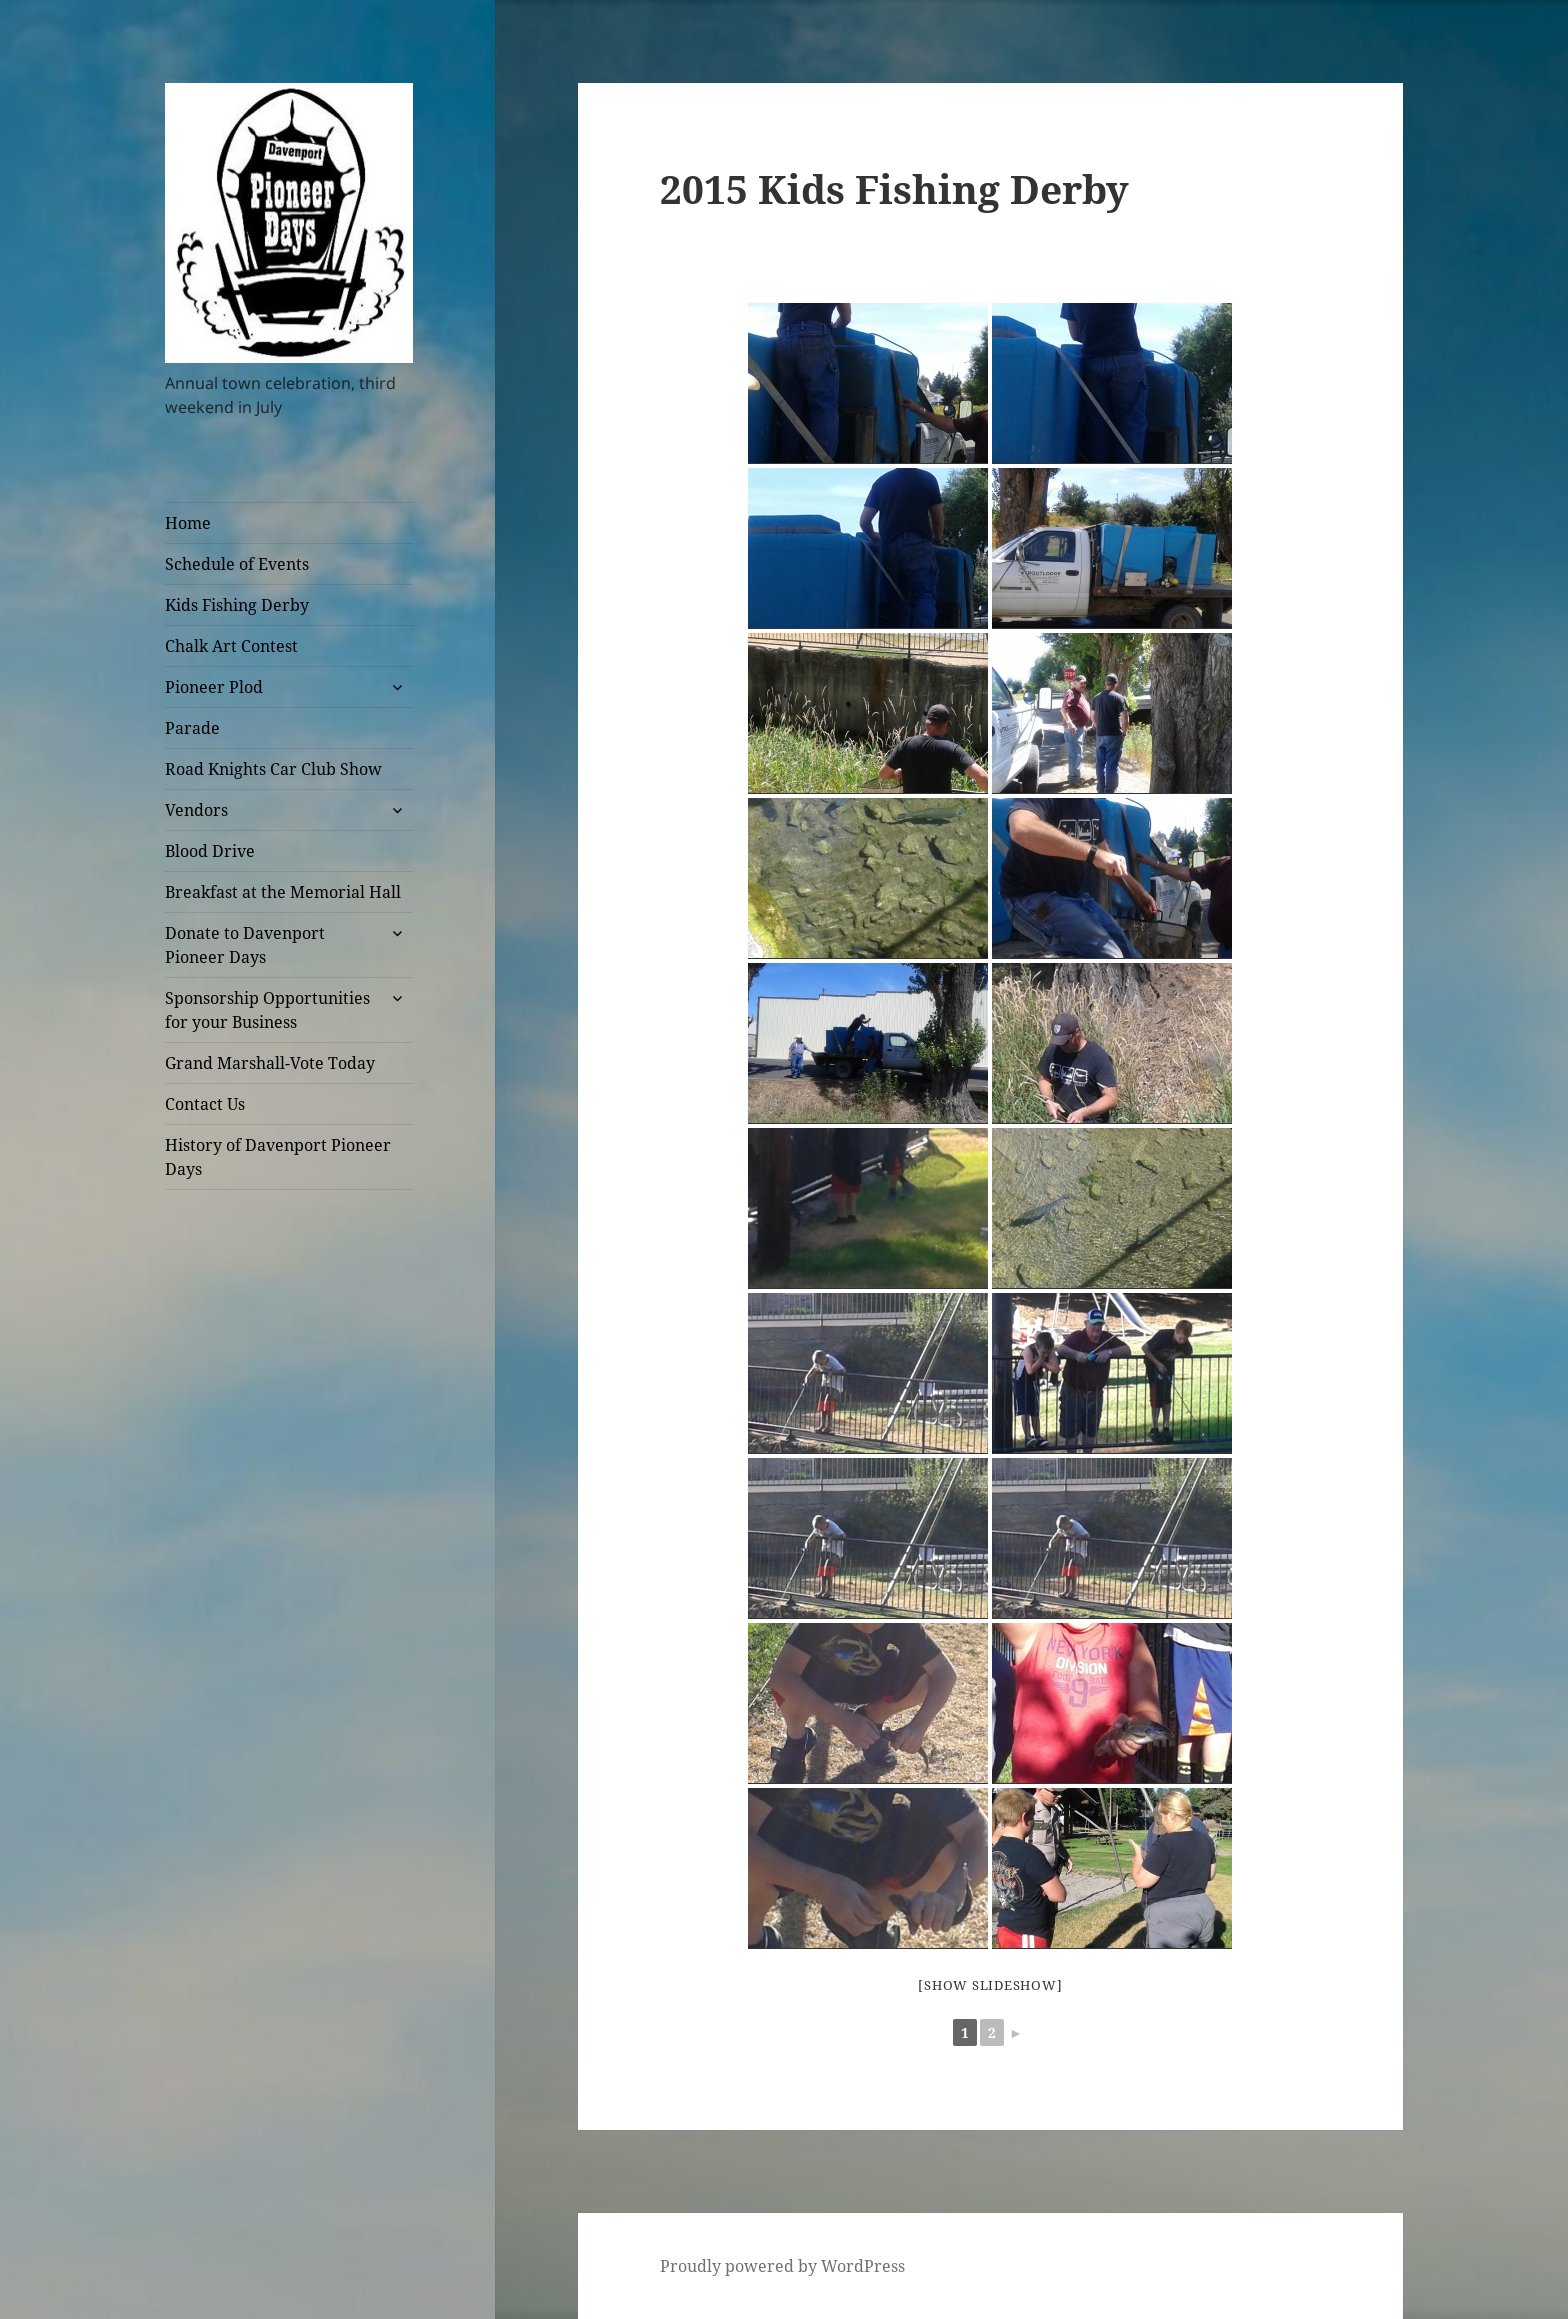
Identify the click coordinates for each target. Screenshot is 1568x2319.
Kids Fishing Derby (237, 605)
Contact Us (205, 1104)
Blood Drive (210, 851)
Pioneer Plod (214, 687)
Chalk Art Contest (231, 646)
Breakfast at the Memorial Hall (283, 892)
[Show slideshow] (990, 1985)
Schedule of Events (237, 564)
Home (188, 523)
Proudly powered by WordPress (782, 2266)
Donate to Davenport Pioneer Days (245, 945)
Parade (192, 728)
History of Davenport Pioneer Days (278, 1157)
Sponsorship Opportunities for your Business (267, 1010)
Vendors (196, 810)
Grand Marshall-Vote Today (270, 1063)
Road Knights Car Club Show (273, 769)
